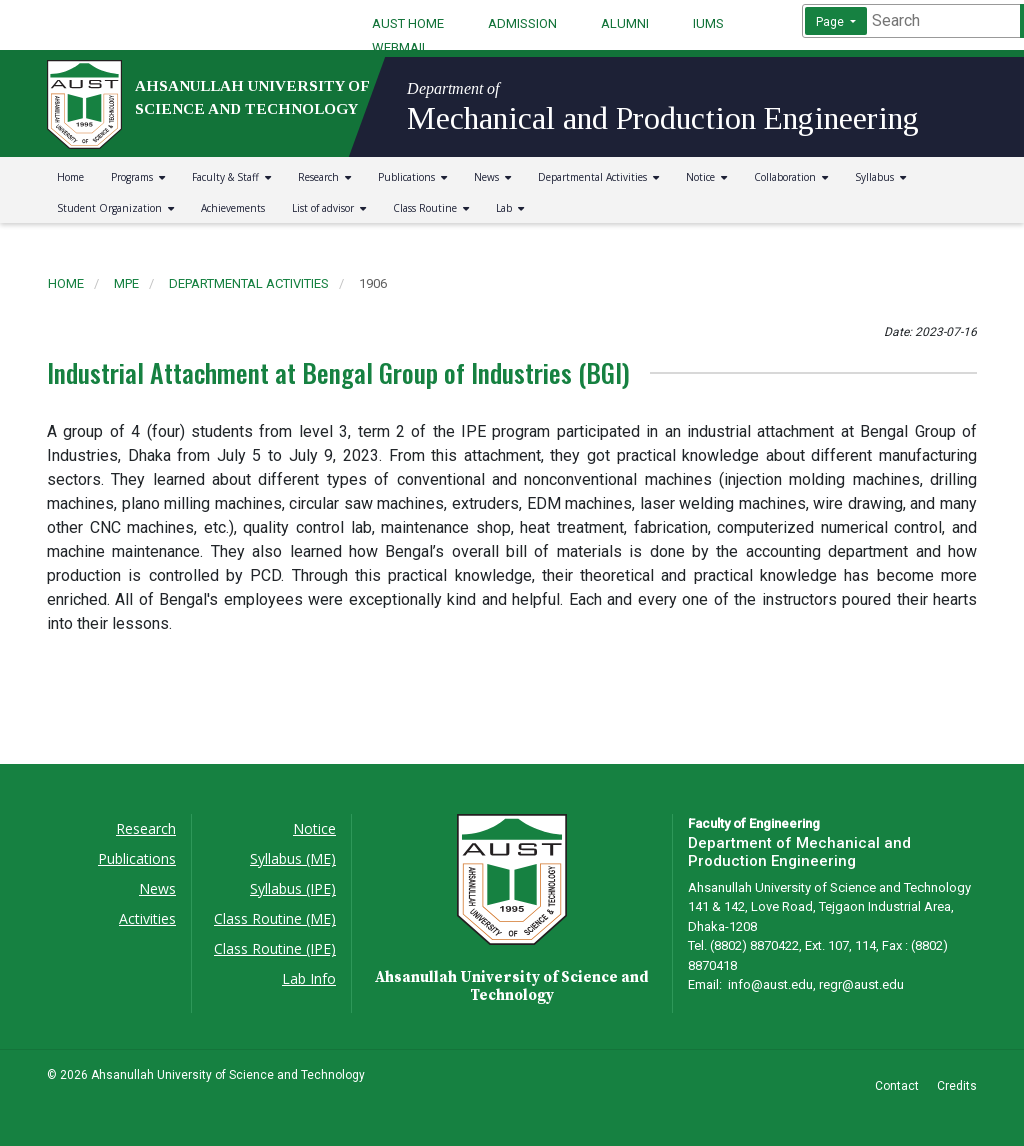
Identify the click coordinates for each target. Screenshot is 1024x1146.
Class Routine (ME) (275, 918)
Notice (706, 177)
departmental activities (249, 283)
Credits (957, 1086)
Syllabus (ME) (293, 858)
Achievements (233, 208)
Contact (897, 1086)
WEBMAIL (400, 47)
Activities (147, 918)
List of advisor (329, 208)
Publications (412, 177)
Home (70, 177)
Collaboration (791, 177)
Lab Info (309, 978)
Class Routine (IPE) (275, 948)
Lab (510, 208)
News (492, 177)
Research (324, 177)
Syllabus (880, 177)
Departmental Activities (598, 177)
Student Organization (115, 208)
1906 (373, 283)
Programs (138, 177)
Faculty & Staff (231, 177)
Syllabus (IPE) (293, 888)
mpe (126, 283)
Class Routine (431, 208)
